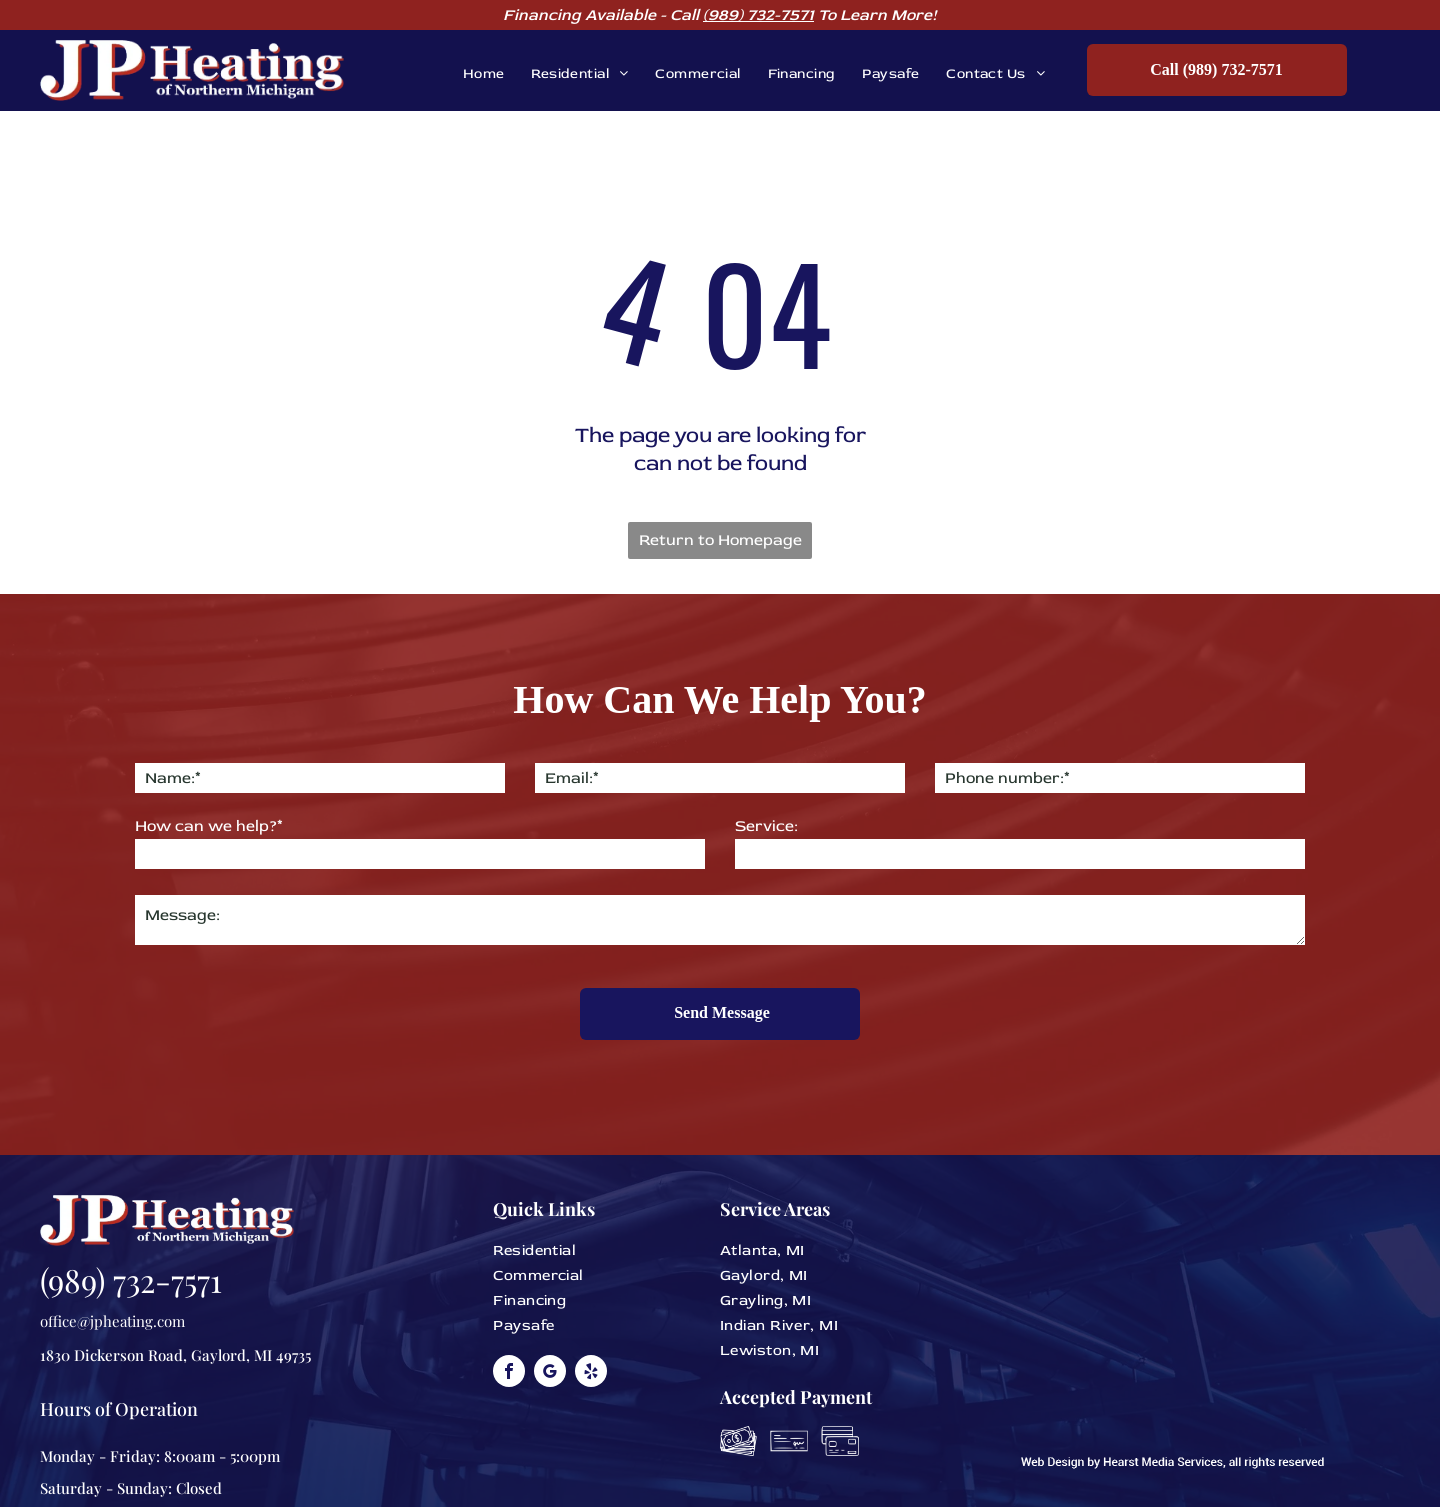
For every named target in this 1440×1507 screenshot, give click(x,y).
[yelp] (591, 1333)
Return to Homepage (720, 540)
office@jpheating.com (112, 1281)
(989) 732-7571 (758, 15)
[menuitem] (470, 73)
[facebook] (509, 1333)
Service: (766, 826)
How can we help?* (209, 826)
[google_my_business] (550, 1333)
